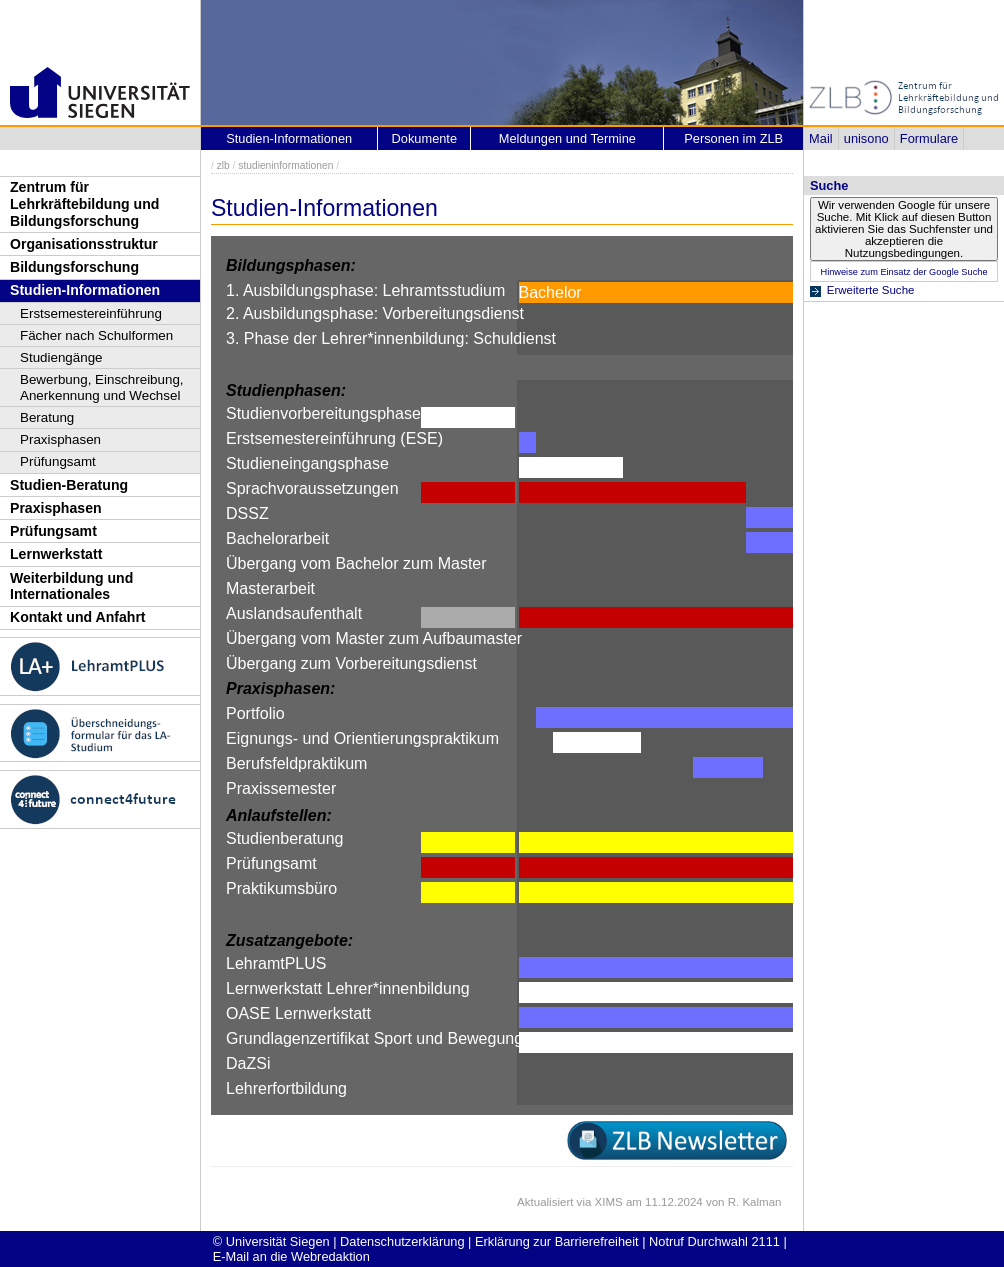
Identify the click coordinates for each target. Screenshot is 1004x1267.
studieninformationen (285, 165)
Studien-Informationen (85, 290)
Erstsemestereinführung (91, 313)
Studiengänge (61, 357)
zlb (223, 165)
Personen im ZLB (733, 138)
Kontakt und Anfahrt (78, 617)
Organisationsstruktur (84, 244)
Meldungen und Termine (567, 138)
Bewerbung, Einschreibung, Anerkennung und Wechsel (102, 387)
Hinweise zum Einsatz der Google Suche (903, 272)
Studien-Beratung (69, 485)
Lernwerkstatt (56, 554)
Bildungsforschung (74, 267)
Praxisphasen (60, 439)
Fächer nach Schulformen (96, 335)
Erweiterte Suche (871, 290)
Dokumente (424, 138)
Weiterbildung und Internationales (71, 586)
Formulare (929, 138)
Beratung (47, 417)
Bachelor (550, 292)
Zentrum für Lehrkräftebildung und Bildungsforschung (84, 203)
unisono (866, 138)
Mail (820, 138)
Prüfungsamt (58, 461)
